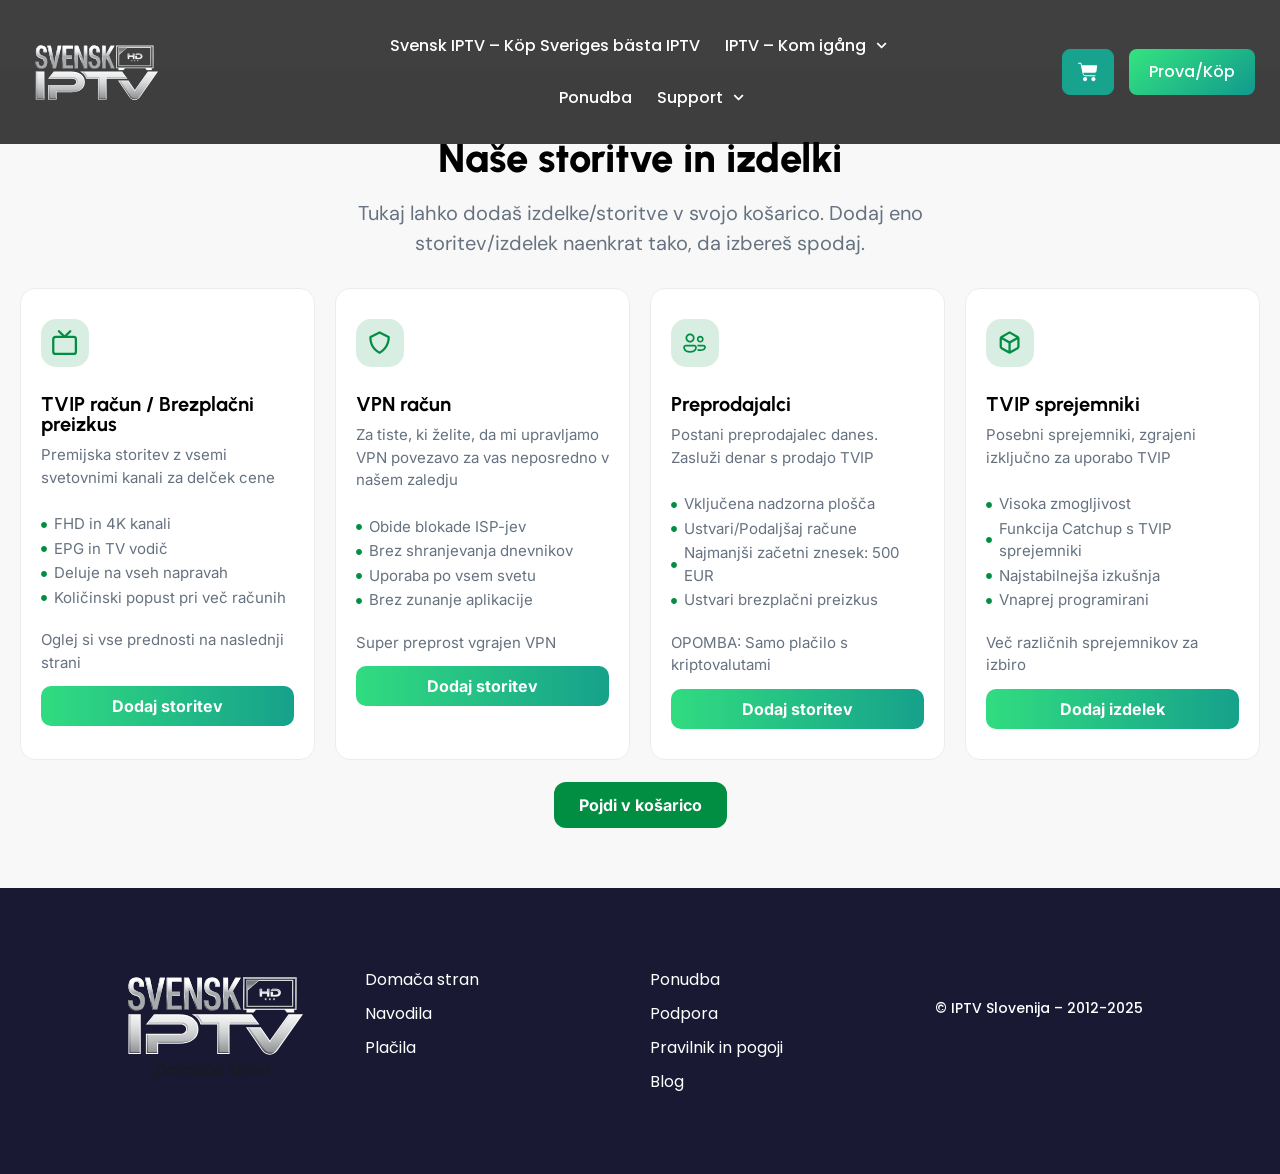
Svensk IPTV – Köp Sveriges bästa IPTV (545, 45)
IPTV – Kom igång (806, 45)
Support (700, 97)
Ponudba (595, 97)
